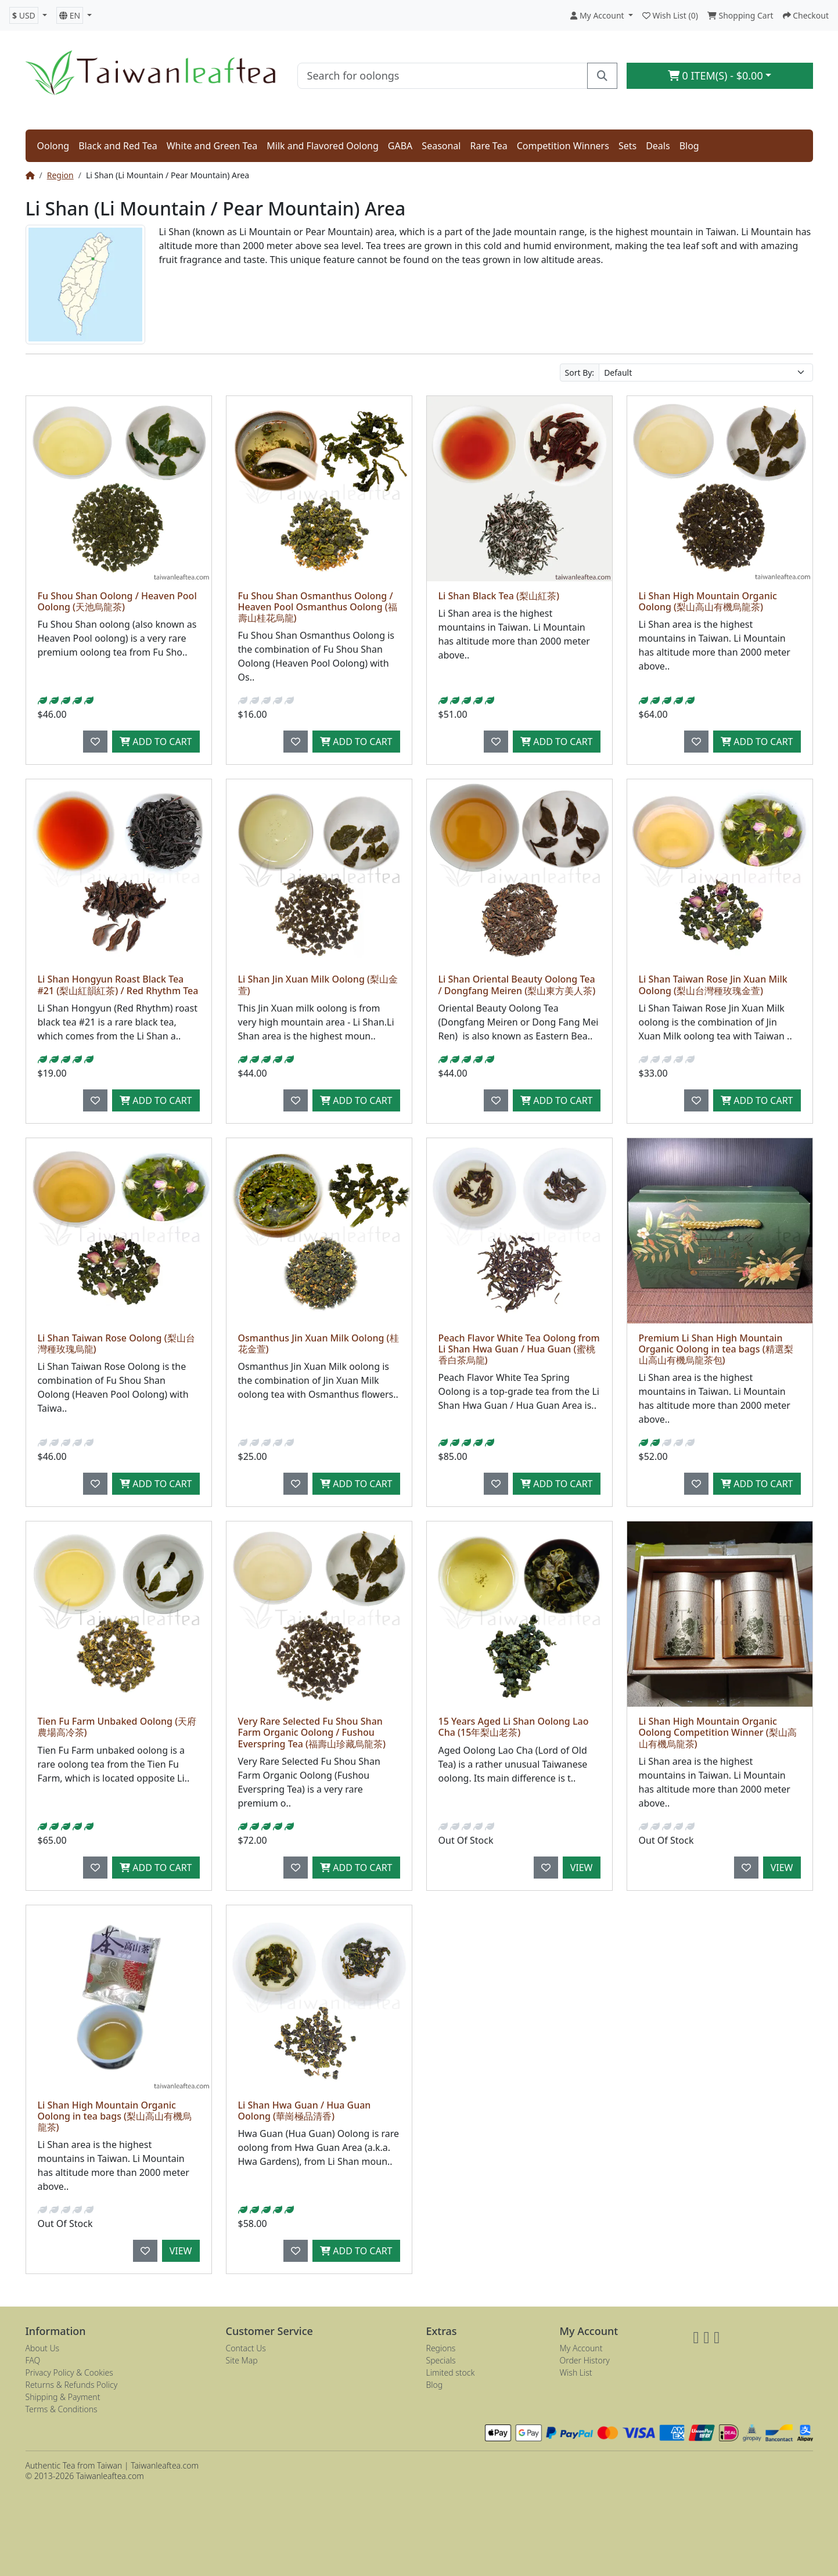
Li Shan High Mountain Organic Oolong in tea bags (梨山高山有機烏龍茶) (115, 2116)
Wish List (576, 2372)
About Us (43, 2348)
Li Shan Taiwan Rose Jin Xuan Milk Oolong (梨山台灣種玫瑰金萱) (713, 984)
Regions (441, 2348)
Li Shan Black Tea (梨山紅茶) (498, 595)
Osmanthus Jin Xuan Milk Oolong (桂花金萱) (318, 1343)
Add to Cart (156, 741)
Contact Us (246, 2348)
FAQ (33, 2360)
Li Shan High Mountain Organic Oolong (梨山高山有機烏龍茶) (708, 601)
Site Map (242, 2360)
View (581, 1867)
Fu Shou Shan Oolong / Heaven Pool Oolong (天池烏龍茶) (117, 601)
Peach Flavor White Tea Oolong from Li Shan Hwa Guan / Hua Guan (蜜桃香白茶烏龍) (519, 1349)
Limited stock (450, 2372)
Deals (658, 145)
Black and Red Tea (117, 145)
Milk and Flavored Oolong (323, 145)
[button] (28, 15)
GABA (400, 145)
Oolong (53, 145)
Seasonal (441, 145)
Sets (627, 145)
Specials (441, 2360)
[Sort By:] (705, 373)
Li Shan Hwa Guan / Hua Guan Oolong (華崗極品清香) (304, 2110)
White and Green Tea (212, 145)
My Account (581, 2348)
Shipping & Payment (63, 2396)
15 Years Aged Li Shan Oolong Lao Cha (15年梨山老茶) (513, 1727)
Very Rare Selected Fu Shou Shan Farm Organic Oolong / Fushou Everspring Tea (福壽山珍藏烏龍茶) (312, 1732)
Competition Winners (563, 145)
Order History (585, 2360)
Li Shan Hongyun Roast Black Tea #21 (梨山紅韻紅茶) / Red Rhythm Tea (118, 984)
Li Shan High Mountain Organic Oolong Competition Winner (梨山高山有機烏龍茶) (718, 1732)
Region (60, 175)
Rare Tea (488, 145)
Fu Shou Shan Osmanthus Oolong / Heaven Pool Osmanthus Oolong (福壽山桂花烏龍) (317, 606)
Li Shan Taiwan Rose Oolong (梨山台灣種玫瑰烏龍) (116, 1343)
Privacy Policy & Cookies (69, 2372)
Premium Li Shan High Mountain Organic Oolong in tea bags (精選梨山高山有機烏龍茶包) (716, 1349)
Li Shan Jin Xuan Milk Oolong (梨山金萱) (318, 984)
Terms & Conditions (62, 2409)
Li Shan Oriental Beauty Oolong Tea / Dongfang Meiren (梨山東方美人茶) (517, 984)
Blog (689, 145)
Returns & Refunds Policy (72, 2384)
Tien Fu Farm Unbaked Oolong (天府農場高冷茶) (117, 1727)
